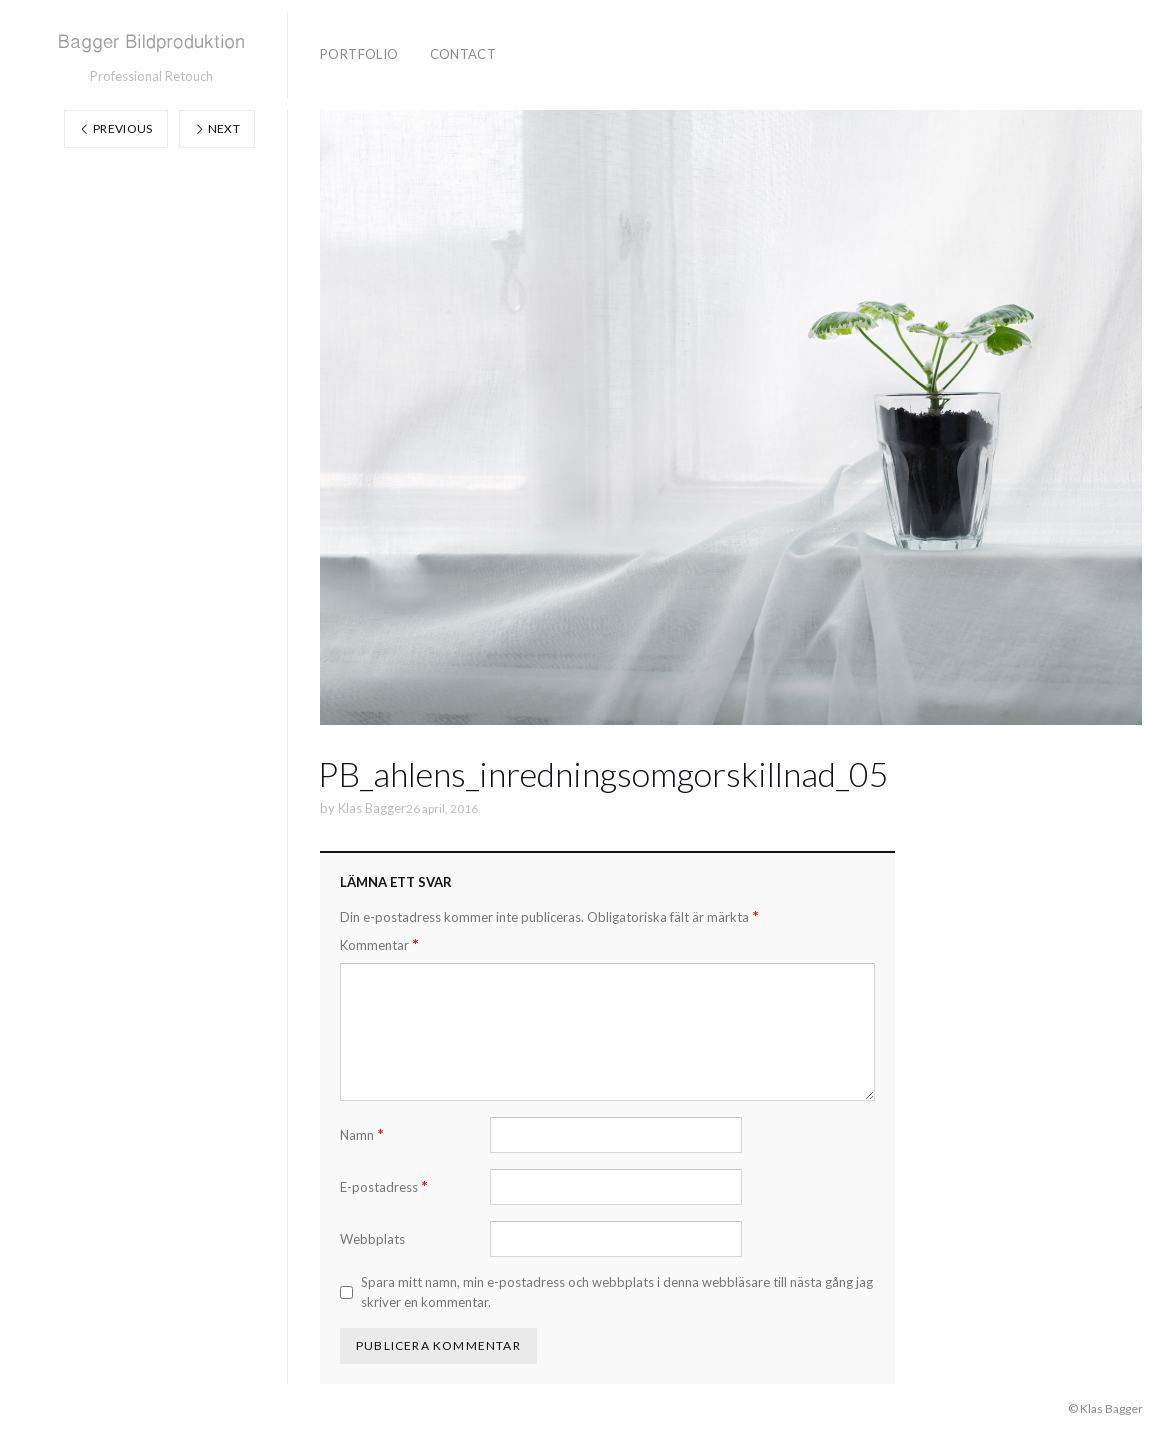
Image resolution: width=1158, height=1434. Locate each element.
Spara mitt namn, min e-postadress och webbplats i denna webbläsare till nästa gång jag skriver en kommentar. (617, 1292)
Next (217, 128)
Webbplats (372, 1239)
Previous (116, 128)
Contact (463, 54)
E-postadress (384, 1186)
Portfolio (359, 54)
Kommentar (379, 944)
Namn (362, 1134)
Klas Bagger (372, 808)
